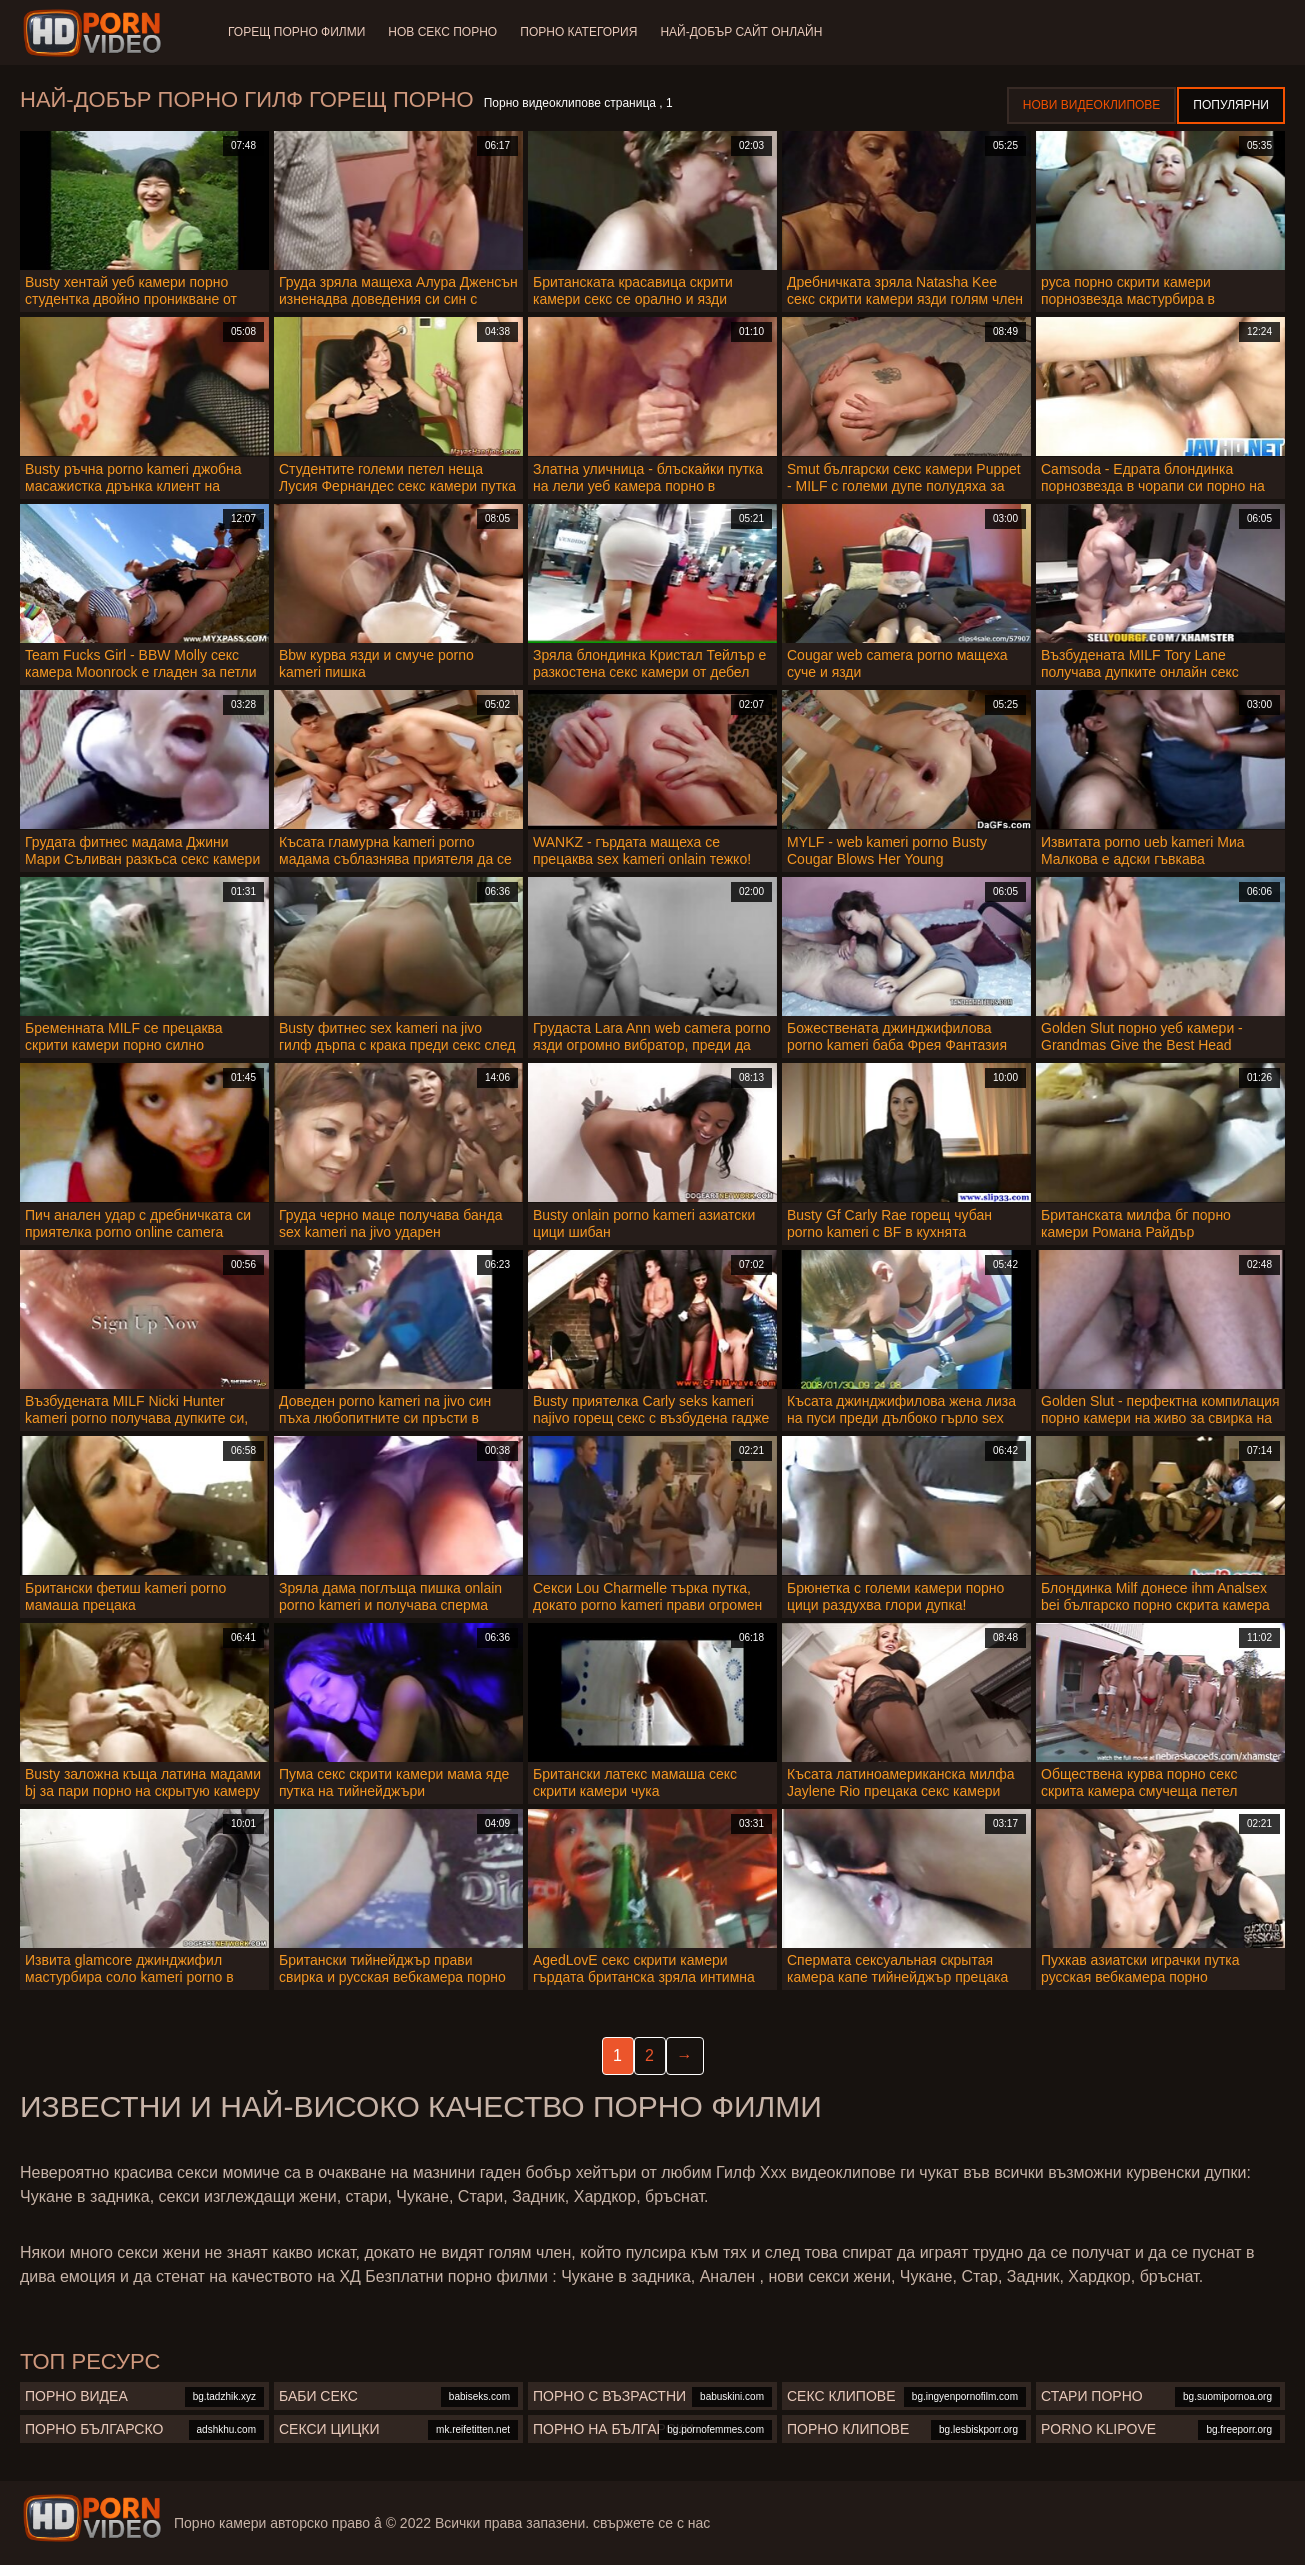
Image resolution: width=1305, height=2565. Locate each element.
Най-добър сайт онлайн (744, 32)
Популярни (1231, 105)
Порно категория (580, 32)
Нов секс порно (443, 32)
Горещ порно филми (296, 32)
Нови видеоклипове (1092, 105)
